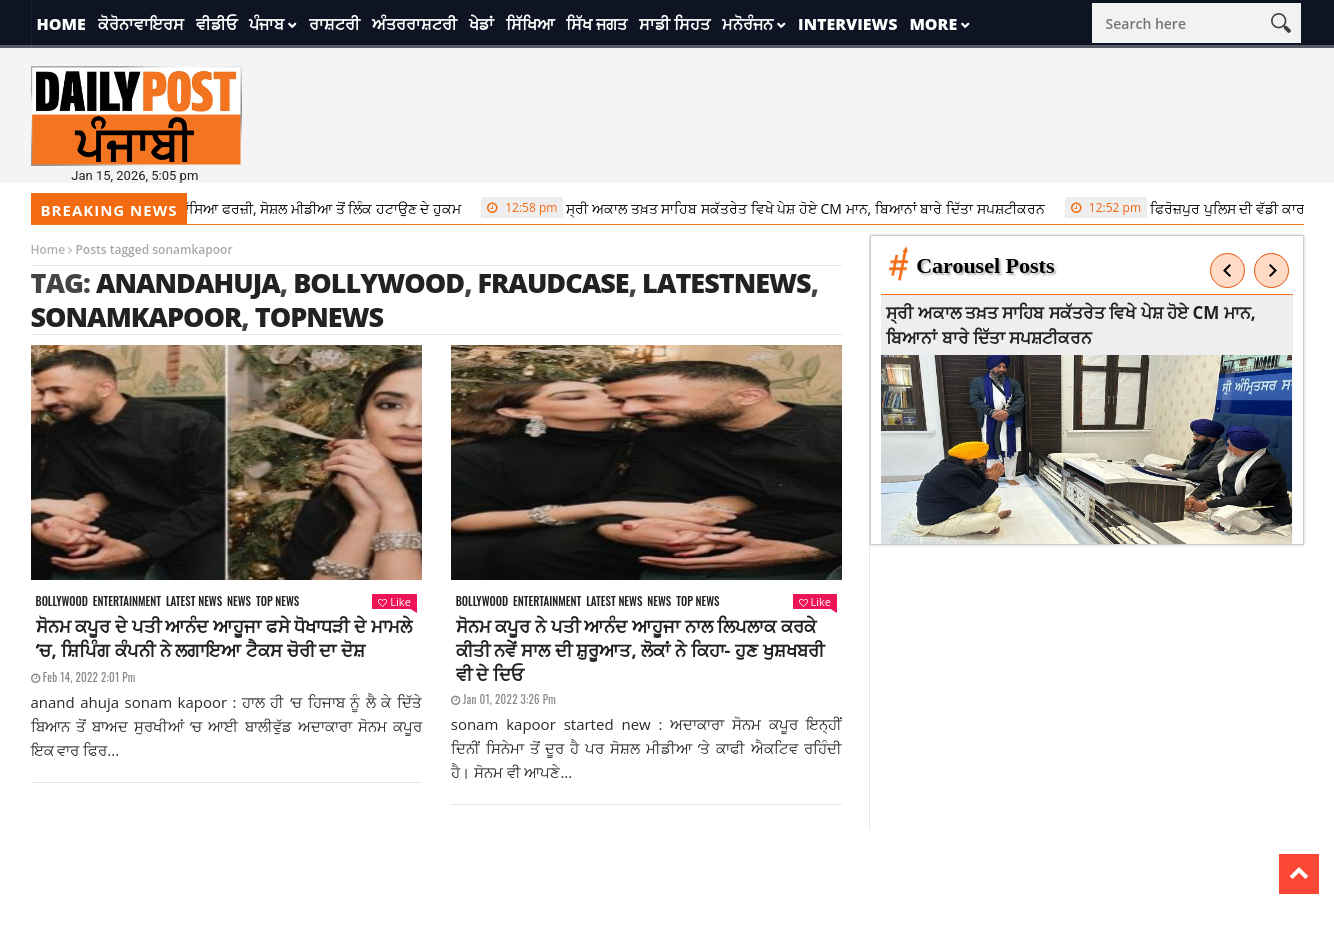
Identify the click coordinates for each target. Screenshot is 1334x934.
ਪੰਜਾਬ (266, 24)
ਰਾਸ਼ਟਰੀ (334, 24)
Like (394, 601)
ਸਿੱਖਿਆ (530, 24)
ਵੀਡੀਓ (216, 24)
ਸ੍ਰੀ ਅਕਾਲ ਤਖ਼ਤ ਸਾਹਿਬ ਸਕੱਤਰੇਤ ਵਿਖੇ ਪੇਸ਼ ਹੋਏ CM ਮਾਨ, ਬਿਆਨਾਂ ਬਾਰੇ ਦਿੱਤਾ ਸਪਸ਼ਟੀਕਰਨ (769, 208)
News (239, 601)
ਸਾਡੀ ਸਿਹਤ (674, 24)
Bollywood (378, 282)
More (933, 24)
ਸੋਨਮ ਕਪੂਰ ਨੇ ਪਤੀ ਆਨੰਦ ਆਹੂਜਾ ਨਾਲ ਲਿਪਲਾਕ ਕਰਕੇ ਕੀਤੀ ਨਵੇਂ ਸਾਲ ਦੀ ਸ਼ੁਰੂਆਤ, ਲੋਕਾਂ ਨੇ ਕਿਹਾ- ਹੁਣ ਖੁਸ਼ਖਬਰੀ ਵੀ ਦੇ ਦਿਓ (640, 650)
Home (61, 24)
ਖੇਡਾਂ (481, 24)
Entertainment (127, 601)
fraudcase (552, 282)
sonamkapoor (136, 316)
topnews (319, 316)
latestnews (726, 282)
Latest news (194, 601)
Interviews (847, 24)
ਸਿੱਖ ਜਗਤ (596, 24)
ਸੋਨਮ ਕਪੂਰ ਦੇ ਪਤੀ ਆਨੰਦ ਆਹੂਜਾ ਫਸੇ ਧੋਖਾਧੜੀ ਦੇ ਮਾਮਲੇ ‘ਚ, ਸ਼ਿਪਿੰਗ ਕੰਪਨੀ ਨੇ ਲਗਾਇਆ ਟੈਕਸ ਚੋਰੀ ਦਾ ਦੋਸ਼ (224, 638)
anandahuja (188, 282)
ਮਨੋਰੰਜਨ (747, 24)
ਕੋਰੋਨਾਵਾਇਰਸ (141, 24)
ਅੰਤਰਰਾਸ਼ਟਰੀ (414, 24)
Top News (277, 601)
